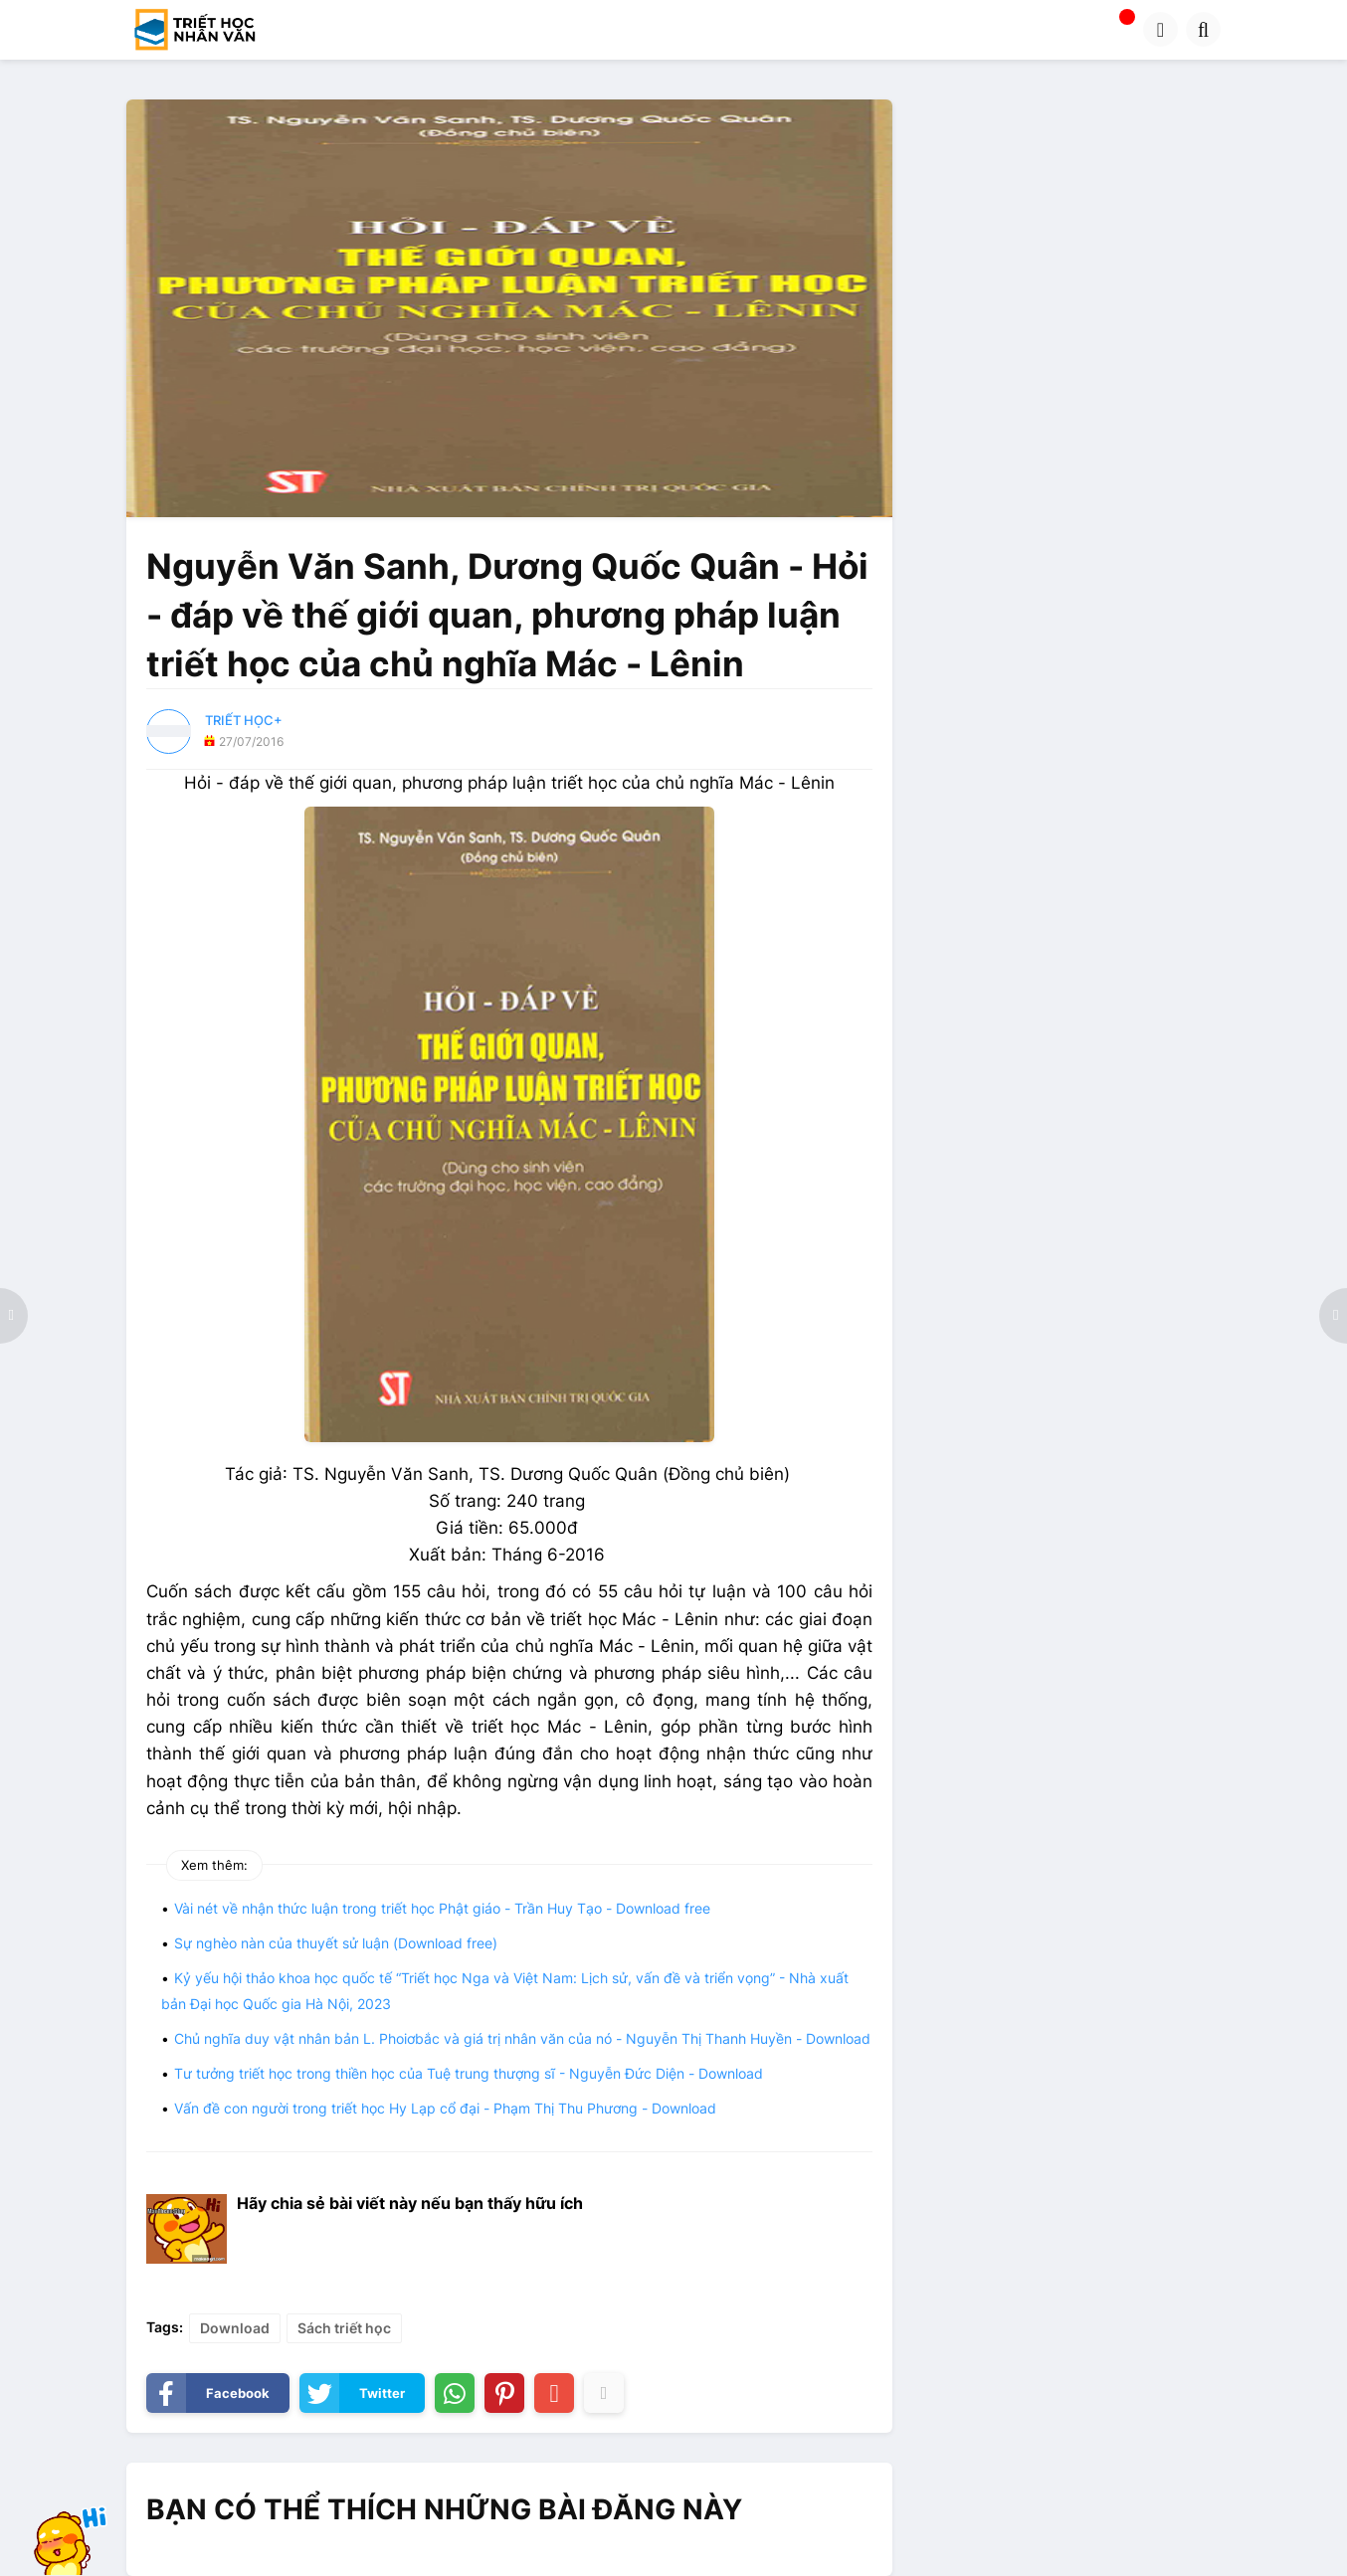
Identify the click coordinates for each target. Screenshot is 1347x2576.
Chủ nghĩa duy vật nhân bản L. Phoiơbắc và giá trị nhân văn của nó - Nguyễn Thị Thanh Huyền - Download (522, 2038)
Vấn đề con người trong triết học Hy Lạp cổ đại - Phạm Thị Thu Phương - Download (445, 2108)
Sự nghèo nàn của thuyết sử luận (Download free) (335, 1942)
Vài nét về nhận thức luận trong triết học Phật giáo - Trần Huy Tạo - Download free (442, 1908)
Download (235, 2327)
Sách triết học (344, 2327)
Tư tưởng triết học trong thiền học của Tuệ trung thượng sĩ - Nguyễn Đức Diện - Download (468, 2073)
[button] (1160, 29)
